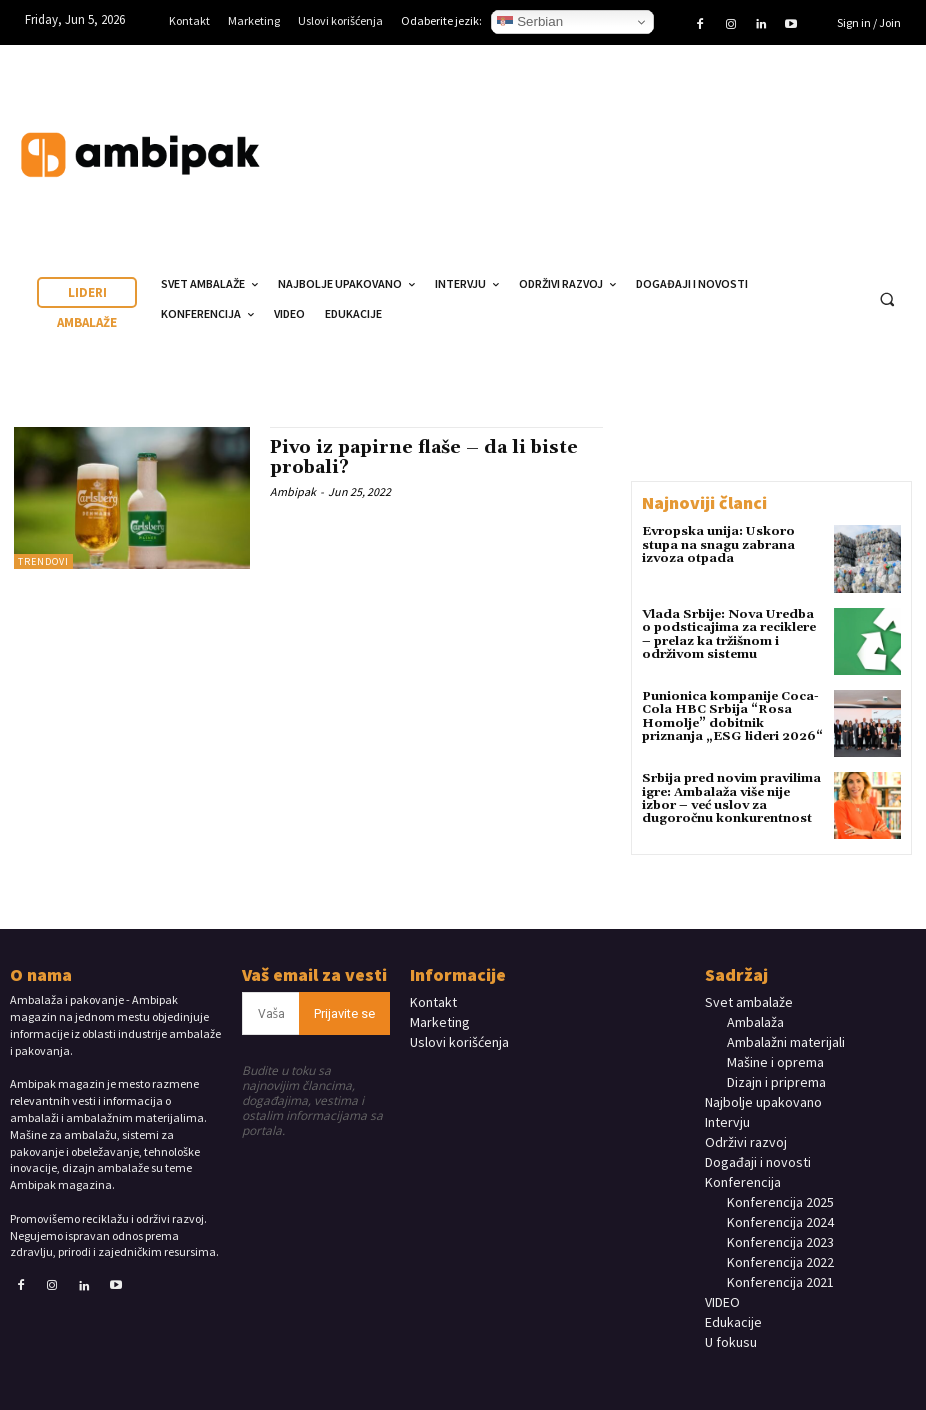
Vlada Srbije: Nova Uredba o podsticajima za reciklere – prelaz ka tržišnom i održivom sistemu (731, 634)
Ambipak (293, 491)
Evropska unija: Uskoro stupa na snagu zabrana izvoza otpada (718, 544)
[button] (887, 300)
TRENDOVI (43, 561)
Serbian (530, 22)
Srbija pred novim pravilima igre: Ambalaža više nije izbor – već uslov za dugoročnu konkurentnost (730, 798)
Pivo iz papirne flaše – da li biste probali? (426, 457)
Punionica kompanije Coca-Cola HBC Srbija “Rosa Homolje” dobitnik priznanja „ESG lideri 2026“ (731, 716)
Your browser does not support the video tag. (766, 135)
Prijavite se (344, 1013)
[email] (271, 1013)
